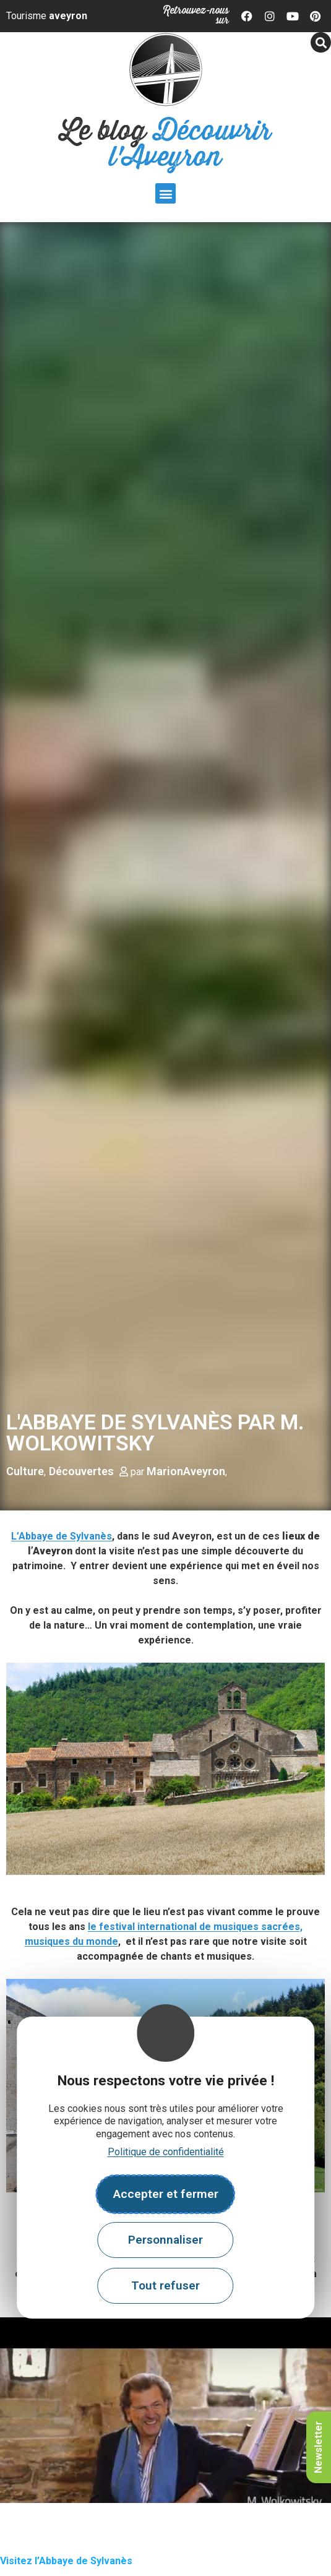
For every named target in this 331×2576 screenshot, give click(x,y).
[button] (165, 193)
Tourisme (46, 16)
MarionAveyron (186, 1471)
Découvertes (81, 1471)
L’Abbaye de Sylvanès (61, 1536)
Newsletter (318, 2447)
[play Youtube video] (165, 2410)
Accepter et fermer (165, 2194)
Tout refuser (165, 2285)
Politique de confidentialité (166, 2152)
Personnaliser (165, 2240)
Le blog (165, 144)
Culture (25, 1471)
